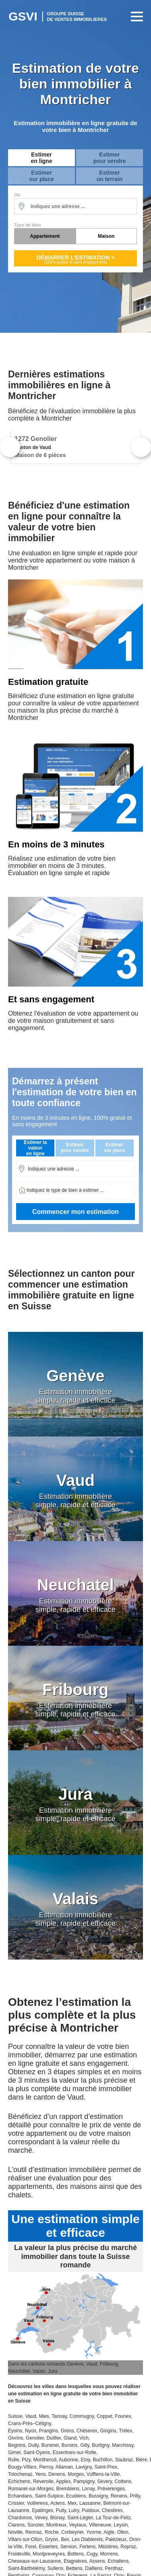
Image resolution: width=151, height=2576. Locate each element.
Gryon (51, 2539)
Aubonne (68, 2460)
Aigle (108, 2532)
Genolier (35, 2438)
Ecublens (76, 2496)
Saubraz (124, 2460)
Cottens (122, 2481)
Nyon (30, 2431)
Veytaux (77, 2525)
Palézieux (115, 2539)
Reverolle (43, 2481)
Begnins (16, 2445)
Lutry (74, 2510)
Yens (40, 2474)
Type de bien (27, 225)
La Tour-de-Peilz (113, 2517)
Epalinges (42, 2510)
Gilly (84, 2445)
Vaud (30, 2416)
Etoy (85, 2460)
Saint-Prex (106, 2467)
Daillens (93, 2568)
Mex (72, 2503)
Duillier (53, 2438)
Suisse (15, 2416)
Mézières (108, 2546)
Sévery (104, 2481)
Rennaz (33, 2532)
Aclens (57, 2503)
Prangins (48, 2431)
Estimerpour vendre (109, 157)
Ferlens (87, 2546)
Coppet (104, 2416)
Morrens (109, 2554)
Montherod (44, 2460)
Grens (67, 2431)
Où (17, 194)
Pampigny (83, 2481)
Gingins (108, 2431)
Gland (70, 2438)
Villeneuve (100, 2525)
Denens (56, 2474)
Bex (65, 2539)
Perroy (46, 2467)
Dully (33, 2445)
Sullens (55, 2568)
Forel (30, 2546)
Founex (123, 2416)
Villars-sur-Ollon (25, 2539)
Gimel (14, 2452)
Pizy (26, 2460)
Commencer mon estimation (75, 1211)
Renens (119, 2496)
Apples (63, 2481)
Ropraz (128, 2546)
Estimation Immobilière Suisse (58, 16)
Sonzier (35, 2525)
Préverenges (111, 2489)
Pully (61, 2510)
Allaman (64, 2467)
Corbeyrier (72, 2532)
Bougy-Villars (22, 2467)
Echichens (19, 2481)
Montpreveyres (48, 2554)
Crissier (16, 2503)
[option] (75, 447)
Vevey (41, 2517)
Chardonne (20, 2517)
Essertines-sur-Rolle (74, 2452)
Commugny (82, 2416)
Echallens (118, 2561)
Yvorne (93, 2532)
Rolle (13, 2460)
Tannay (59, 2416)
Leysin (121, 2525)
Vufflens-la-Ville (103, 2474)
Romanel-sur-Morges (31, 2489)
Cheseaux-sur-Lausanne (34, 2561)
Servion (68, 2546)
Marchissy (122, 2445)
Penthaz (114, 2568)
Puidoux (90, 2510)
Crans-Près (20, 2423)
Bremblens (67, 2489)
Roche (52, 2532)
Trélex (125, 2431)
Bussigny (98, 2496)
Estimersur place (41, 175)
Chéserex (87, 2431)
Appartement (45, 236)
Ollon (122, 2532)
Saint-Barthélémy (26, 2568)
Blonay (57, 2517)
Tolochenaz (20, 2474)
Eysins (15, 2431)
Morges (76, 2474)
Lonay (88, 2489)
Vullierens (37, 2503)
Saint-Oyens (36, 2452)
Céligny (43, 2423)
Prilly (135, 2496)
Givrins (15, 2438)
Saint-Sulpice (49, 2496)
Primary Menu (135, 16)
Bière (141, 2460)
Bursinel (50, 2445)
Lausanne (90, 2503)
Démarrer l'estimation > (75, 259)
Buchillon (102, 2460)
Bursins (70, 2445)
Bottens (75, 2554)
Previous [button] (10, 447)
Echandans (20, 2496)
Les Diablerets (87, 2539)
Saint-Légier (80, 2517)
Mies (44, 2416)
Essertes (48, 2546)
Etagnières (75, 2561)
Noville (15, 2532)
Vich (84, 2438)
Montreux (56, 2525)
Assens (97, 2561)
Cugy (92, 2554)
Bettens (74, 2568)
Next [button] (141, 447)
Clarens (16, 2525)
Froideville (19, 2554)
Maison (106, 236)
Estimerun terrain (110, 175)
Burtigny (100, 2445)
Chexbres (112, 2510)
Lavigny (84, 2467)
